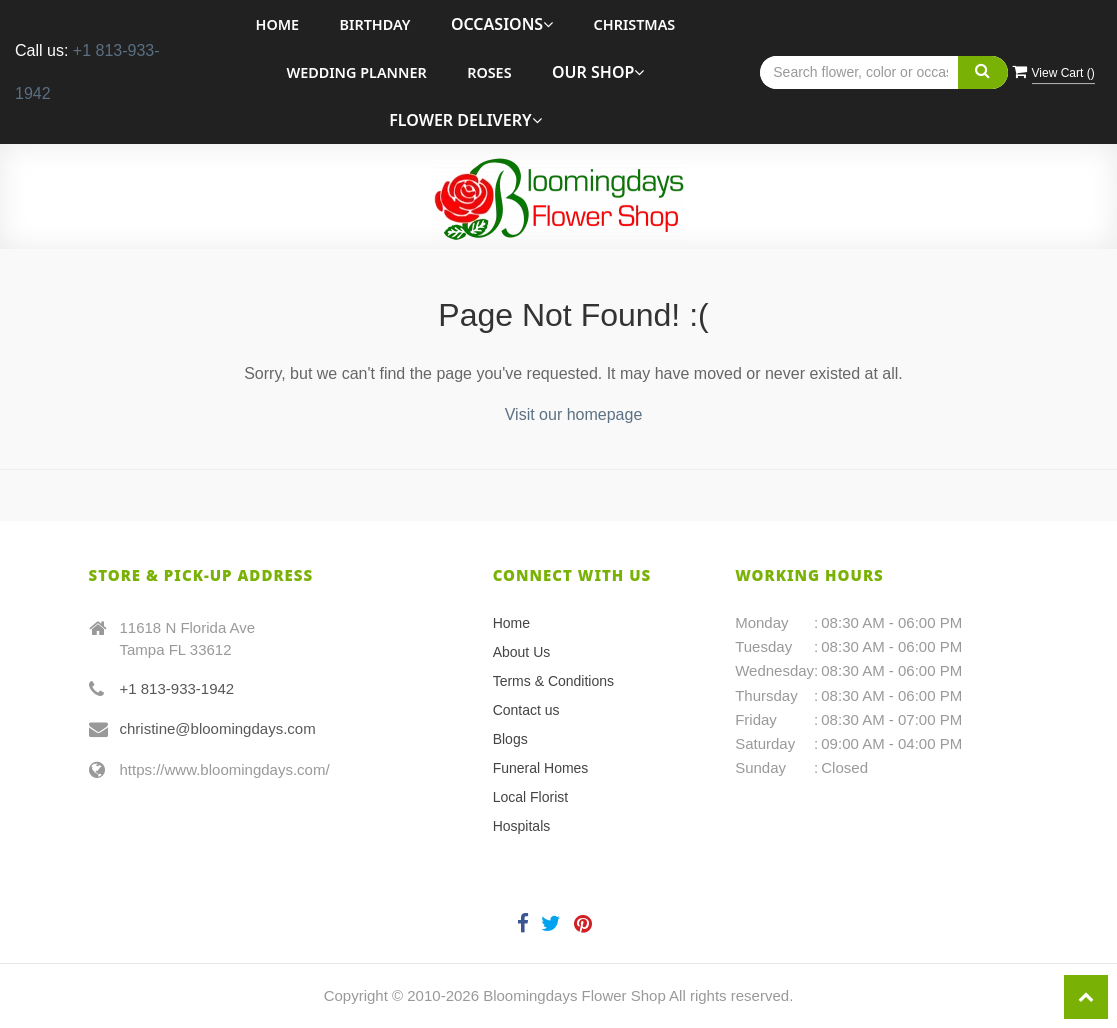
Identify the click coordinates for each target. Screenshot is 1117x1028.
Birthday (375, 24)
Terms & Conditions (553, 681)
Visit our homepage (574, 414)
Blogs (510, 739)
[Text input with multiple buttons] (884, 72)
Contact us (526, 710)
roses (489, 72)
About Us (522, 652)
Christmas (635, 24)
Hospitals (522, 826)
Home (278, 24)
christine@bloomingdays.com (218, 728)
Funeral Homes (541, 768)
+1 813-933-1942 (177, 688)
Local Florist (530, 797)
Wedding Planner (356, 72)
